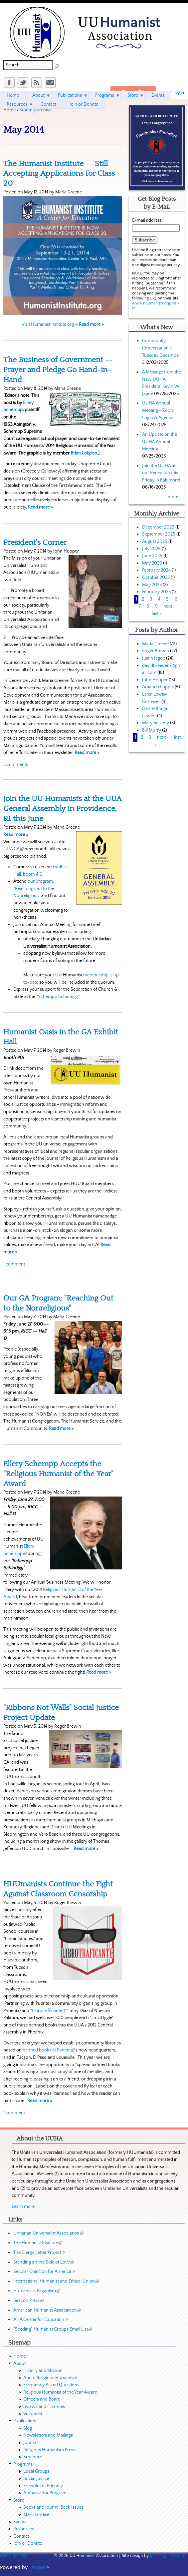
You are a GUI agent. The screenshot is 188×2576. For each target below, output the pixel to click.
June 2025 (152, 556)
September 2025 (158, 534)
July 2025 (151, 549)
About (38, 95)
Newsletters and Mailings (48, 2435)
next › (169, 606)
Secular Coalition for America (44, 2271)
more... (174, 497)
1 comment (14, 1264)
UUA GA (13, 849)
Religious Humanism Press (49, 2450)
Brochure (32, 2457)
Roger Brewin (155, 651)
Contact (48, 104)
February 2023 (156, 592)
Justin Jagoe (153, 658)
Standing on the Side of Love (43, 2262)
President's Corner (35, 542)
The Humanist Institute (37, 2243)
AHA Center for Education (40, 2319)
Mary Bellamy (155, 723)
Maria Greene (155, 644)
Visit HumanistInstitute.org (50, 324)
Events (157, 95)
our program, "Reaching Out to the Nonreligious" (33, 888)
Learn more (23, 2206)
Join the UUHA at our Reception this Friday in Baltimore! (161, 473)
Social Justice (36, 2478)
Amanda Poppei (158, 687)
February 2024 (156, 570)
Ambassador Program (45, 2493)
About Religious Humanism (50, 2378)
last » (157, 613)
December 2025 (158, 527)
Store (132, 95)
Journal (30, 2442)
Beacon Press (28, 2300)
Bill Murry (151, 730)
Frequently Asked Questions (51, 2385)
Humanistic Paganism (36, 2291)
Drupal (39, 2567)
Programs (104, 95)
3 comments (15, 764)
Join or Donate (84, 104)
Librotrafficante (49, 2010)
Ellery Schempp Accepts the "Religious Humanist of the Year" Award (58, 1474)
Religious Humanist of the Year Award (60, 2392)
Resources (17, 104)
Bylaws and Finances (44, 2406)
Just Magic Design (169, 2555)
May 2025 (152, 563)
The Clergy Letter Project (39, 2252)
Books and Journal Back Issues (53, 2507)
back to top (13, 2555)
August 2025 (154, 541)
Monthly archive (35, 110)
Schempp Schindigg (58, 996)
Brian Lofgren (84, 453)
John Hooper (155, 680)
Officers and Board (42, 2399)
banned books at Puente (49, 2050)
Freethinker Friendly (43, 2486)
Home (9, 110)
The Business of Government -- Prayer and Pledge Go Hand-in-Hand (57, 369)
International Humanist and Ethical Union (56, 2281)
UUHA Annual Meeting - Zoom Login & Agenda (158, 410)
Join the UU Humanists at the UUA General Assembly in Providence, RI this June (62, 808)
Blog (27, 2428)
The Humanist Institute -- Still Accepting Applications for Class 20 (59, 173)
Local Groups (36, 2471)
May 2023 (152, 585)
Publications (70, 95)
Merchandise (36, 2514)
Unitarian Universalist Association (48, 2233)
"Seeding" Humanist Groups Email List (52, 2329)
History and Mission (43, 2370)
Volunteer (33, 2414)
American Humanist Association (47, 2310)
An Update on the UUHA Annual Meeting (159, 442)
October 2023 (156, 577)
